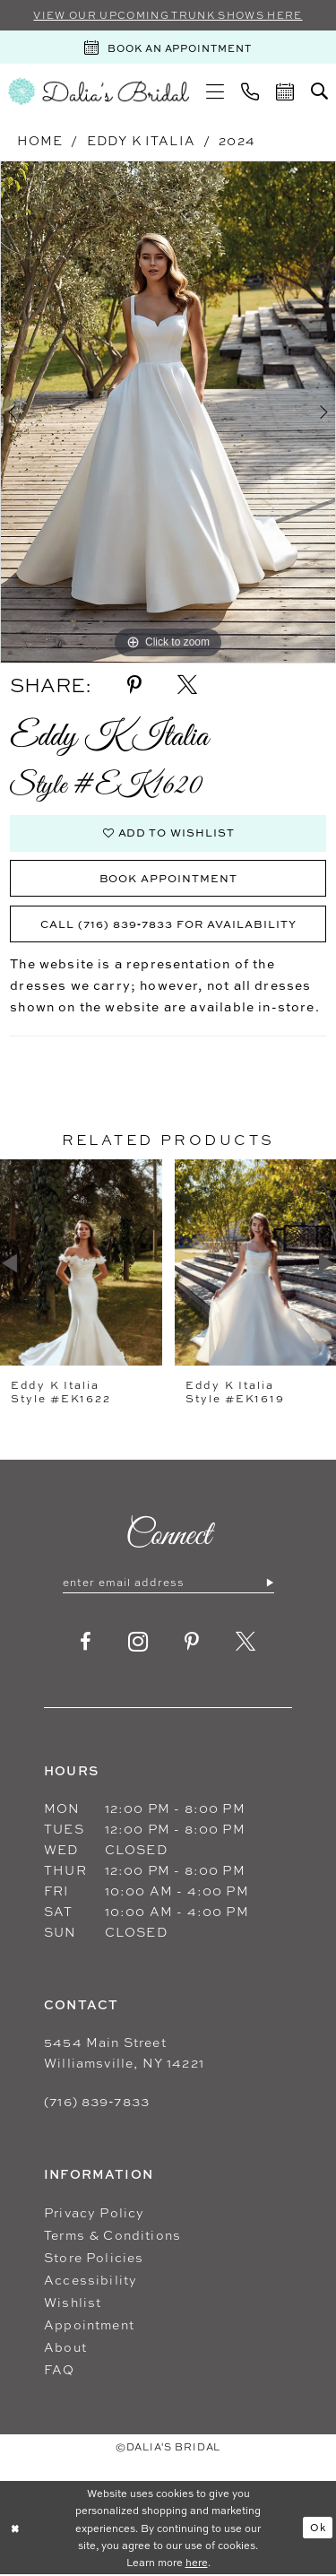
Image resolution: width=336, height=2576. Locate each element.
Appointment (89, 2325)
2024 (237, 140)
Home (40, 140)
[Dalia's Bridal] (98, 91)
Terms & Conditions (112, 2235)
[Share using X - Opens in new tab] (187, 685)
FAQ (59, 2370)
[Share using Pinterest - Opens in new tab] (134, 685)
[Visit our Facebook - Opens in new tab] (86, 1642)
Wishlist (72, 2302)
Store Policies (93, 2258)
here (196, 2563)
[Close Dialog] (15, 2528)
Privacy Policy (94, 2213)
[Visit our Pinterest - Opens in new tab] (192, 1642)
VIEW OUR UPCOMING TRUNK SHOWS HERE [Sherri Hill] (167, 15)
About (65, 2347)
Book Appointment (168, 878)
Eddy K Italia (141, 140)
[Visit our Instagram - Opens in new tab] (138, 1642)
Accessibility (90, 2280)
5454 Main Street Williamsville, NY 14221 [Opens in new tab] (124, 2053)
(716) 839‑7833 (97, 2102)
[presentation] (81, 1263)
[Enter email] (168, 1583)
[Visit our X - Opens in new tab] (246, 1642)
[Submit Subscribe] (269, 1583)
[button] (215, 91)
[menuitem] (215, 91)
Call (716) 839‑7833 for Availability (168, 924)
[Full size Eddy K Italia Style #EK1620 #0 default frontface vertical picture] (168, 412)
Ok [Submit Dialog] (318, 2527)
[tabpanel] (168, 412)
